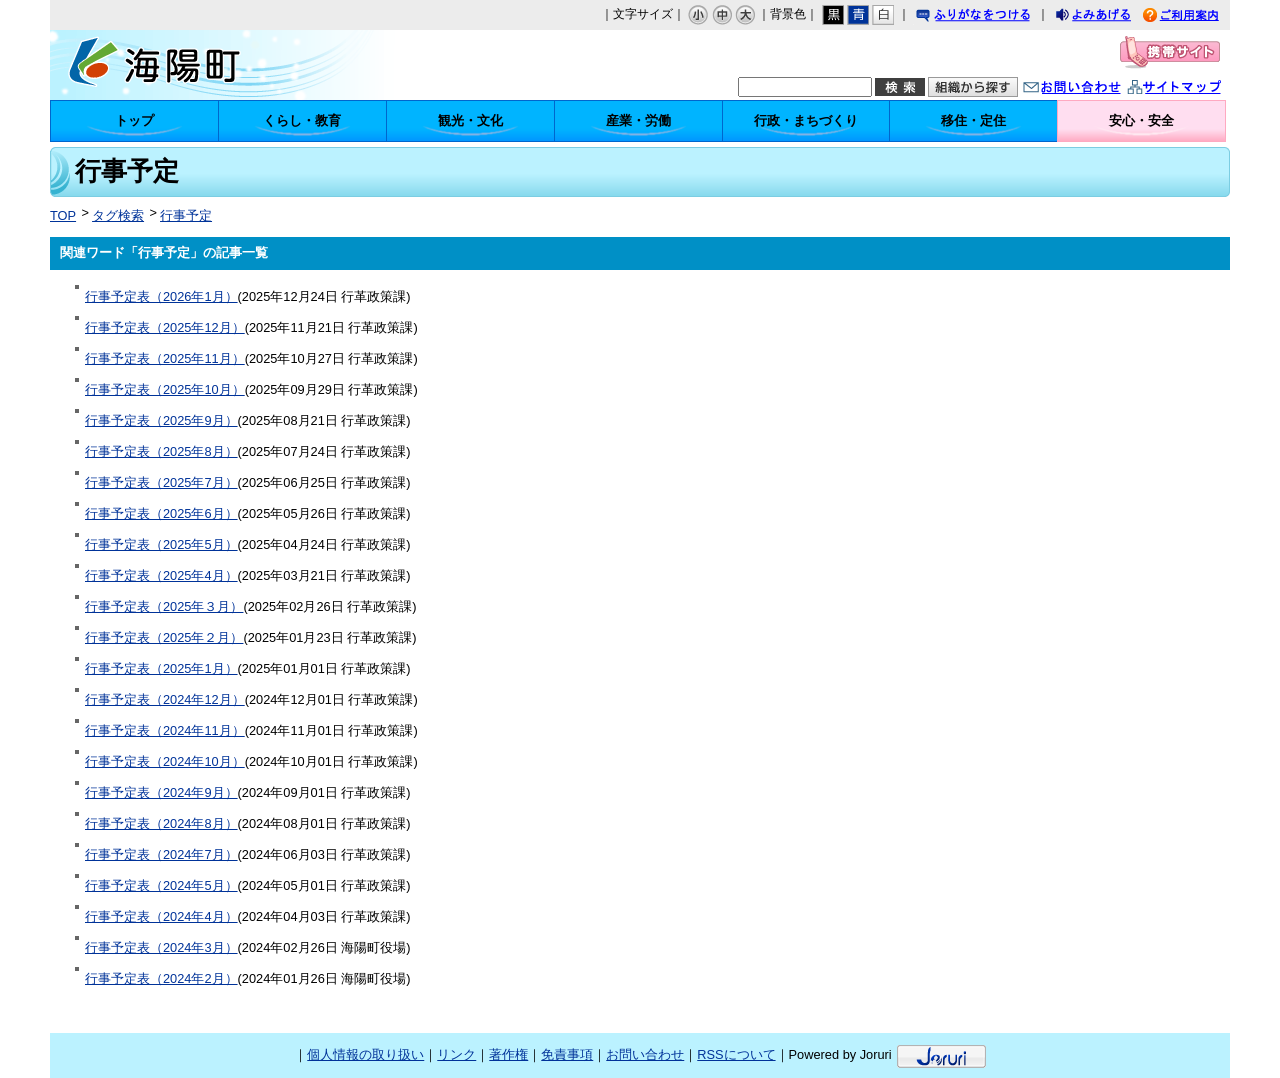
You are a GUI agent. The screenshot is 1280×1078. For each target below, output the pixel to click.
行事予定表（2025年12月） (165, 327)
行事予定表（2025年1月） (161, 668)
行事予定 (186, 215)
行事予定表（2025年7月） (161, 482)
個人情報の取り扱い (365, 1054)
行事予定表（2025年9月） (161, 420)
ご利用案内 (1196, 17)
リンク (456, 1054)
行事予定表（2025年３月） (164, 606)
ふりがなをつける (992, 17)
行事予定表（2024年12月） (165, 699)
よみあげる (1111, 17)
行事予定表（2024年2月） (161, 978)
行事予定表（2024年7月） (161, 854)
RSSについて (736, 1054)
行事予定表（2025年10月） (165, 389)
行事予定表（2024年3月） (161, 947)
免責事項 (567, 1054)
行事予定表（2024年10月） (165, 761)
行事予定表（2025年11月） (165, 358)
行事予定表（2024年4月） (161, 916)
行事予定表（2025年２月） (164, 637)
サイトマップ (1195, 89)
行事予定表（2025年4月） (161, 575)
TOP (63, 215)
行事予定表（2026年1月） (161, 296)
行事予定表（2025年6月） (161, 513)
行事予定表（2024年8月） (161, 823)
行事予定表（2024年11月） (165, 730)
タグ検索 (118, 215)
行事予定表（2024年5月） (161, 885)
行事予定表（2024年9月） (161, 792)
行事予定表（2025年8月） (161, 451)
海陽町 (221, 65)
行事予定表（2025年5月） (161, 544)
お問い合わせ (1092, 89)
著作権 (508, 1054)
